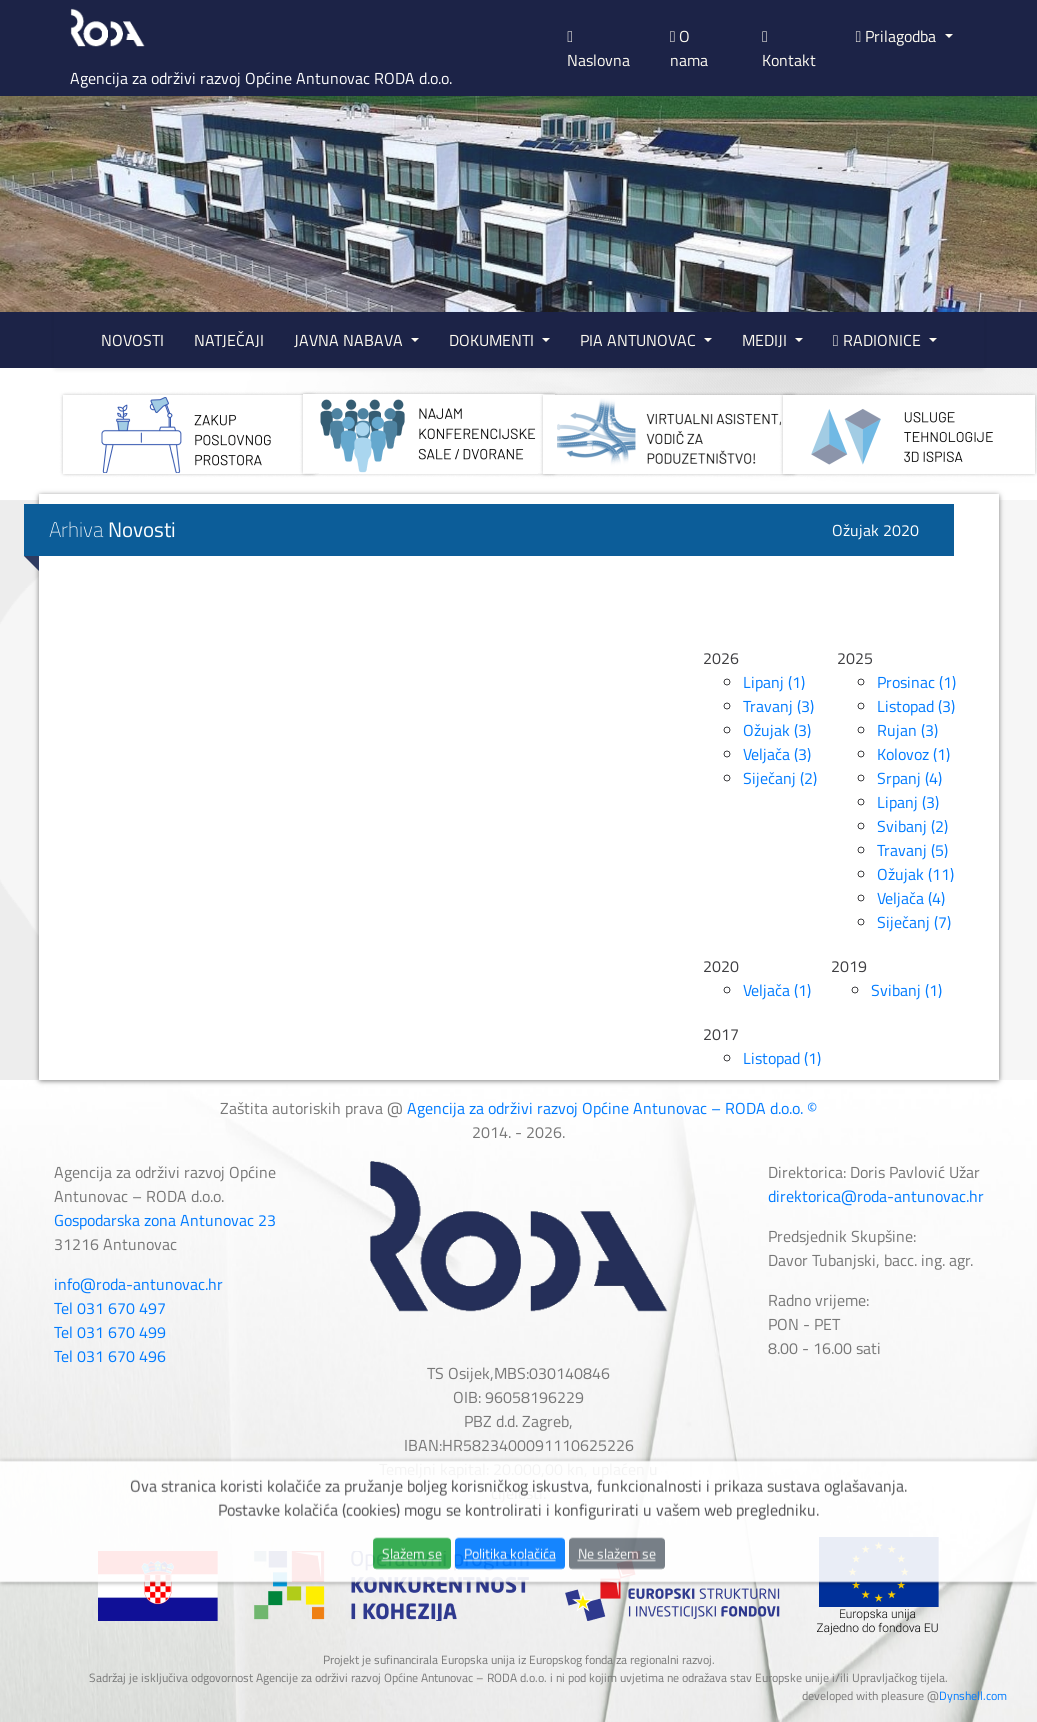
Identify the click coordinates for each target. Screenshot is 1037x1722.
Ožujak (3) (777, 730)
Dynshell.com (973, 1695)
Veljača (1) (777, 990)
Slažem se (412, 1605)
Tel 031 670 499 (110, 1332)
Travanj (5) (912, 850)
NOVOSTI (132, 340)
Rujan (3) (907, 730)
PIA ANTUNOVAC (640, 340)
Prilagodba (898, 36)
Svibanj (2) (912, 826)
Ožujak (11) (915, 874)
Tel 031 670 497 (110, 1308)
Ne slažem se (617, 1605)
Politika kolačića (510, 1605)
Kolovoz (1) (913, 754)
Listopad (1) (782, 1058)
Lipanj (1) (774, 682)
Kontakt (789, 50)
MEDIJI (766, 340)
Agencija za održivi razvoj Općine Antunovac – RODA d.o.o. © (612, 1108)
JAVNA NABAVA (350, 340)
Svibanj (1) (906, 990)
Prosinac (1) (916, 682)
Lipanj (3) (908, 802)
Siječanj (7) (914, 922)
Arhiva (112, 529)
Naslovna (598, 50)
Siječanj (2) (780, 778)
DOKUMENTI (493, 340)
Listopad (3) (916, 706)
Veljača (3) (777, 754)
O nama (689, 48)
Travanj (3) (778, 706)
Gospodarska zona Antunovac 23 (165, 1220)
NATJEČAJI (229, 340)
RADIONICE (879, 340)
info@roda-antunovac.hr (138, 1284)
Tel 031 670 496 (110, 1356)
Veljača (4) (911, 898)
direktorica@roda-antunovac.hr (876, 1196)
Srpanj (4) (909, 778)
